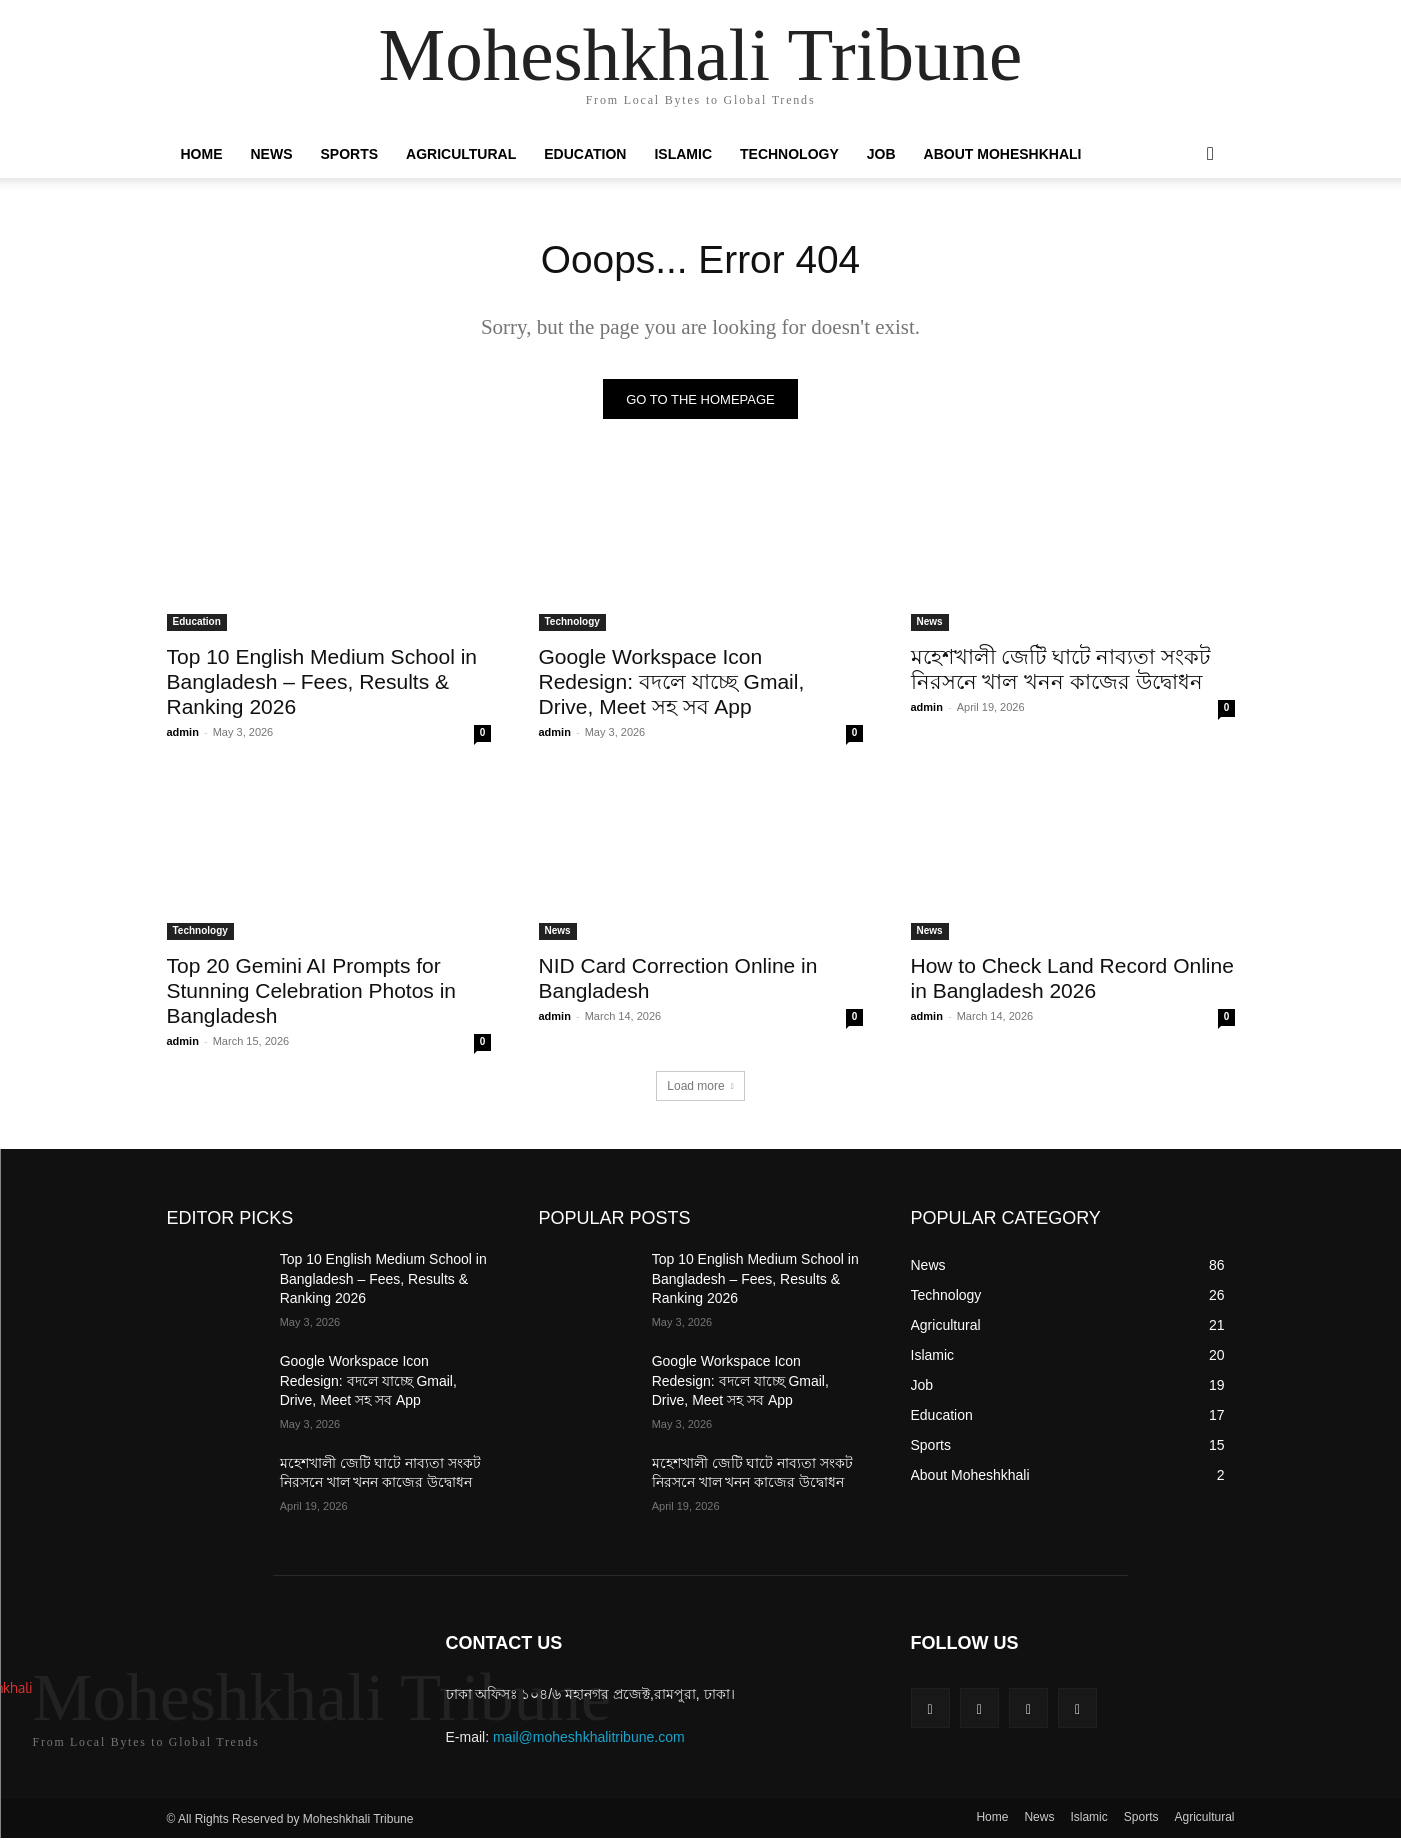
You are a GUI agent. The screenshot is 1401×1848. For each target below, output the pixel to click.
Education (585, 154)
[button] (1211, 155)
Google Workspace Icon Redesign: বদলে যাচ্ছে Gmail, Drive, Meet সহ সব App (672, 683)
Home (202, 154)
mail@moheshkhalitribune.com (589, 1739)
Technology (789, 154)
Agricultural (461, 154)
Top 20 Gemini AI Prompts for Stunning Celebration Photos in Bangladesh (312, 992)
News (272, 154)
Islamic (683, 154)
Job (881, 154)
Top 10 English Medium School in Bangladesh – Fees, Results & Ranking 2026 (322, 683)
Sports (350, 154)
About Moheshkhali (1003, 154)
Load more (700, 1088)
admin (183, 734)
